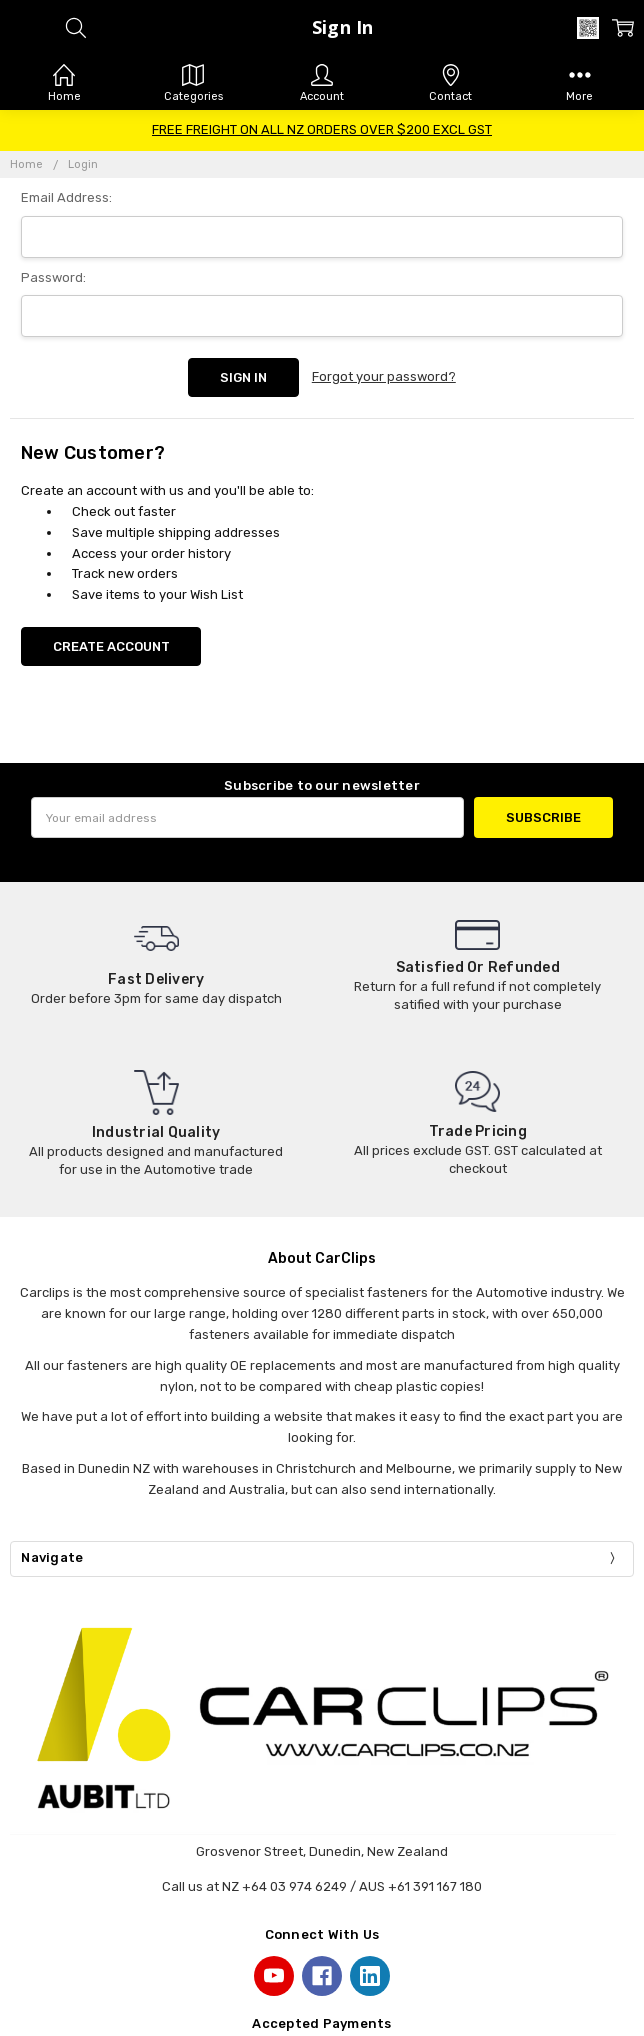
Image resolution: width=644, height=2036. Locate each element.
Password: (53, 277)
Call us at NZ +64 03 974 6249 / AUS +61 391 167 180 (322, 1886)
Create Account (111, 646)
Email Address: (66, 197)
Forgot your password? (384, 376)
